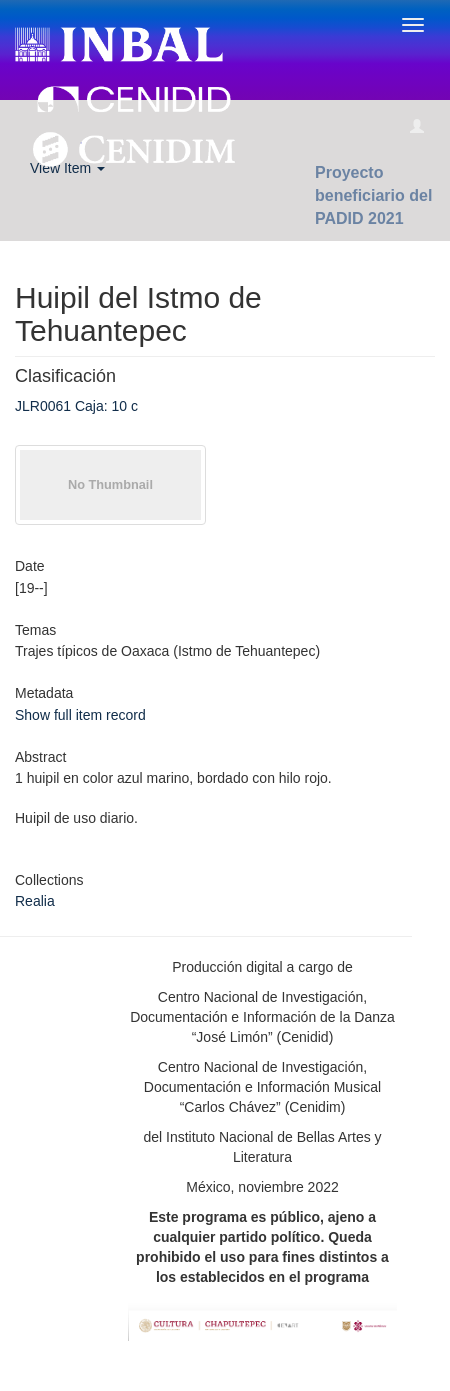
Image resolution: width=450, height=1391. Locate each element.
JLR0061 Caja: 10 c (76, 406)
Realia (35, 901)
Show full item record (80, 715)
